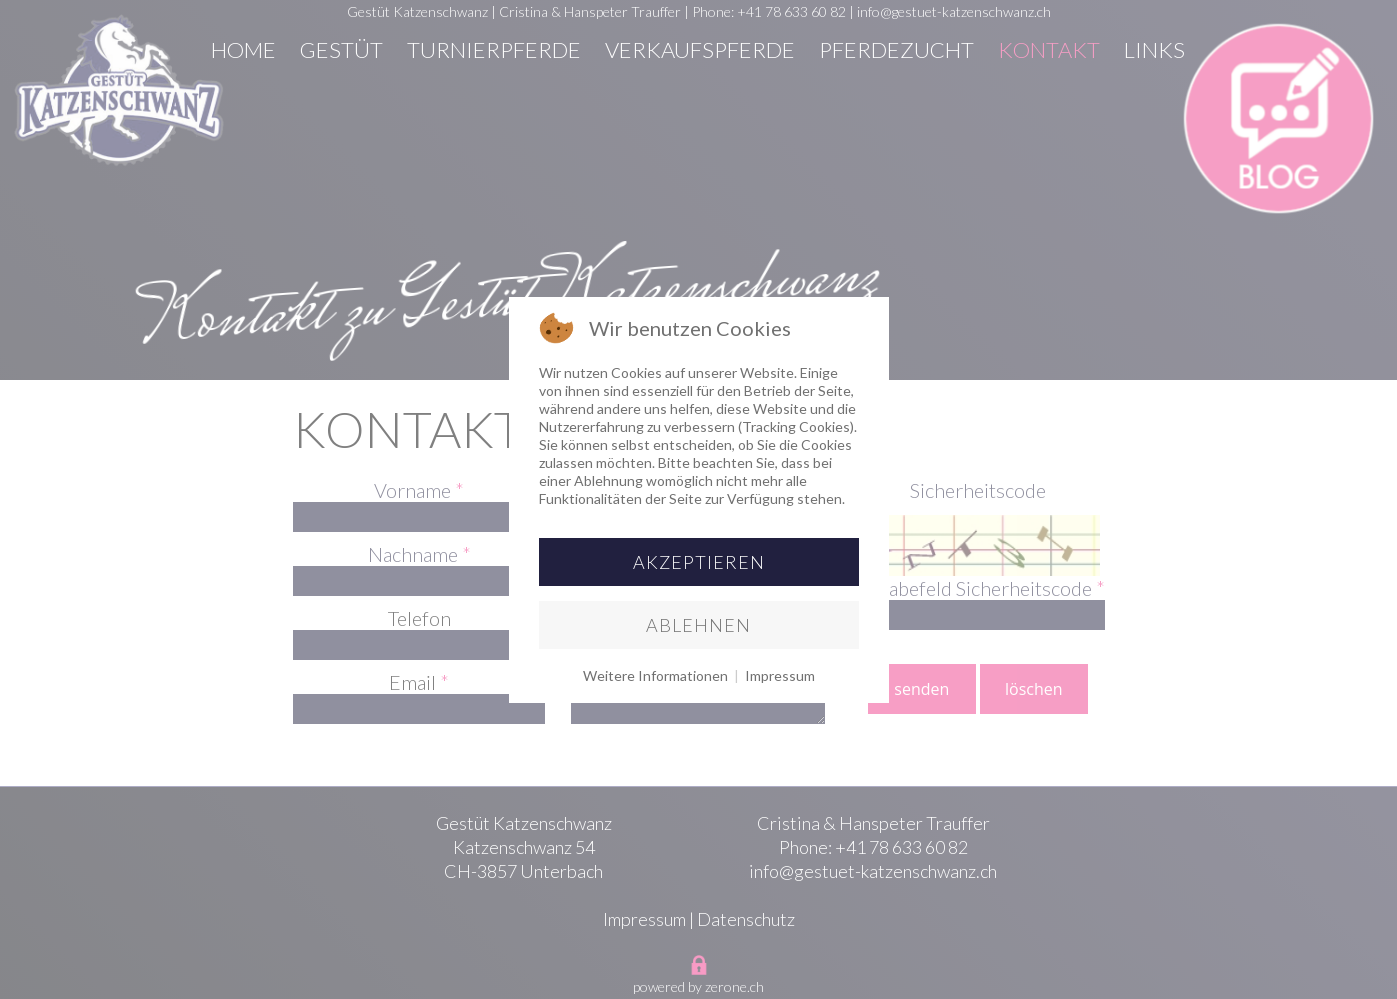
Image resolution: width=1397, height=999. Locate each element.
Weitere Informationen (655, 675)
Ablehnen (698, 625)
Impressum (780, 675)
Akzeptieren (699, 562)
